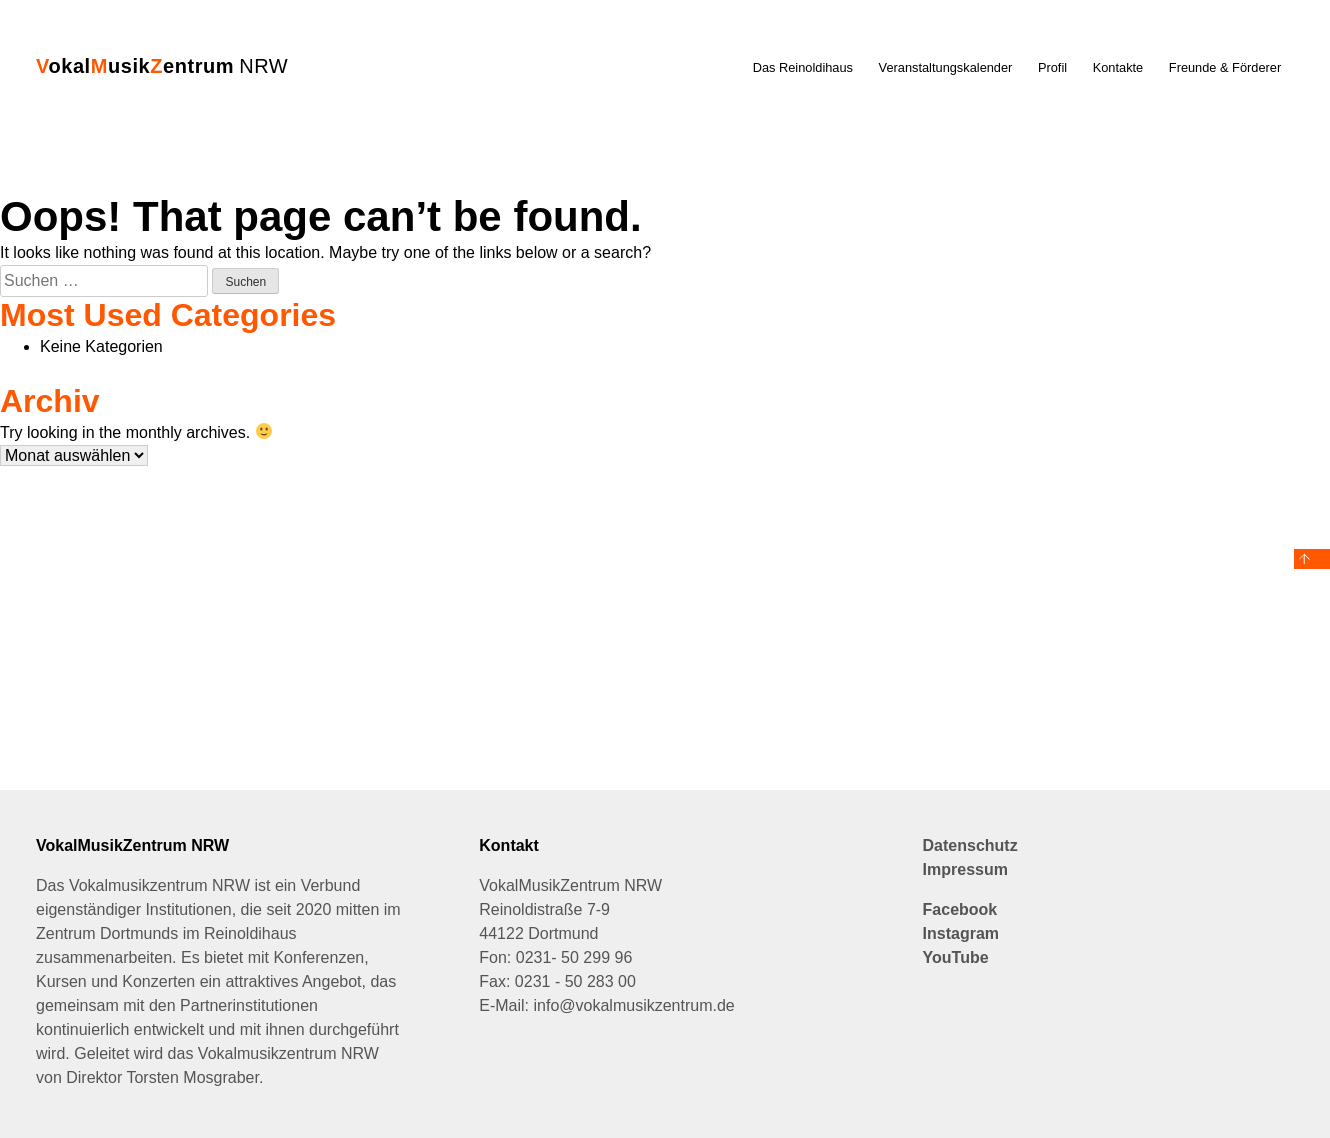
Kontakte (1118, 67)
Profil (1052, 67)
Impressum (965, 869)
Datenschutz (970, 845)
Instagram (961, 933)
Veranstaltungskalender (946, 67)
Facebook (960, 909)
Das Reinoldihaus (803, 67)
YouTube (956, 957)
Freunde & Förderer (1225, 67)
